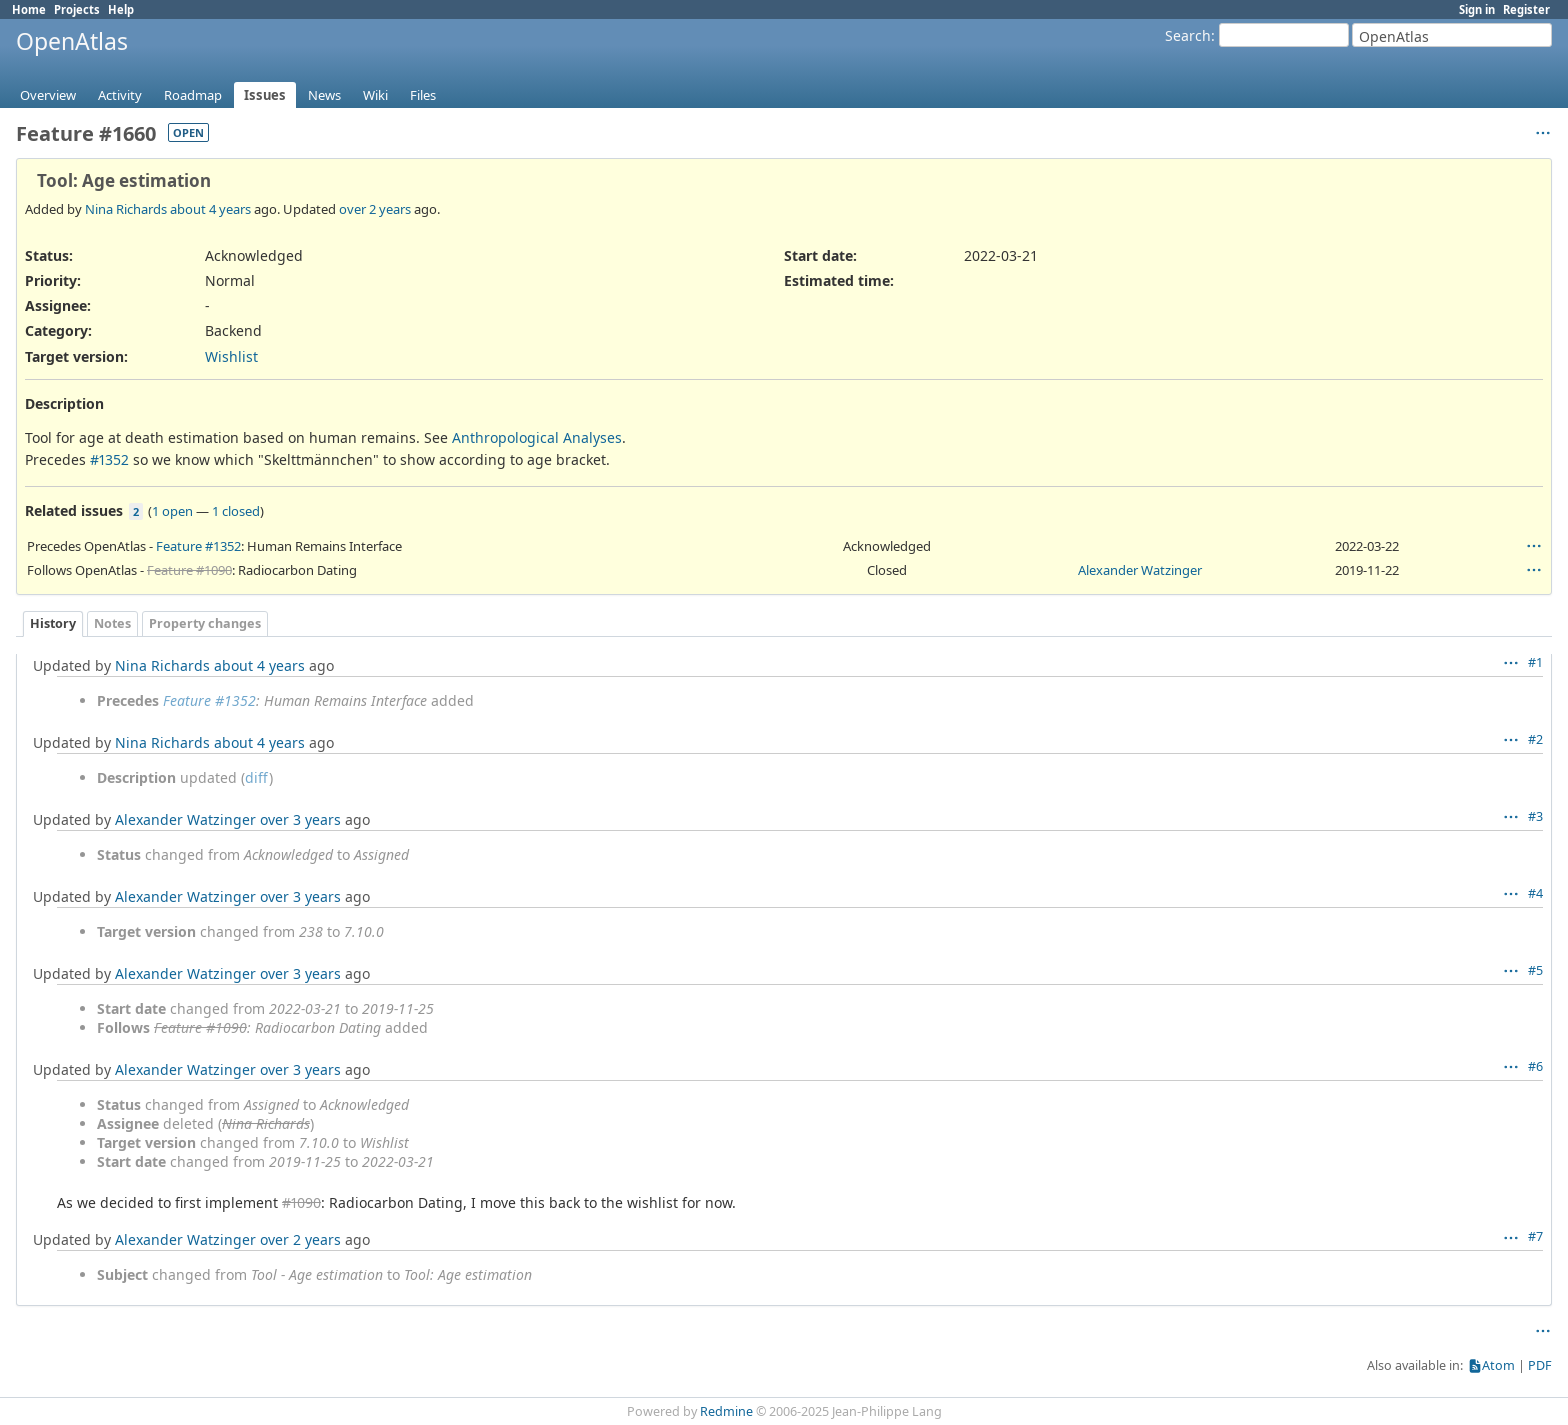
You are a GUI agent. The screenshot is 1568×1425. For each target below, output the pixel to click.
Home (29, 9)
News (324, 95)
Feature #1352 (198, 546)
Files (423, 95)
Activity (120, 95)
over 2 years (375, 209)
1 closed (236, 511)
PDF (1540, 1365)
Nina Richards (126, 209)
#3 (1535, 816)
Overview (48, 95)
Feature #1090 (189, 570)
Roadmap (193, 95)
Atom (1498, 1365)
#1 (1535, 662)
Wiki (375, 95)
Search (1188, 35)
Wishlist (231, 356)
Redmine (726, 1411)
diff (257, 777)
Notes (112, 623)
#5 (1535, 970)
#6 (1535, 1066)
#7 (1535, 1236)
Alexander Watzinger (1140, 570)
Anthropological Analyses (537, 437)
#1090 (301, 1202)
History (53, 623)
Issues (265, 95)
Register (1526, 9)
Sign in (1477, 9)
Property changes (205, 623)
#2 (1535, 739)
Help (121, 9)
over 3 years (300, 819)
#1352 (109, 459)
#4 (1535, 893)
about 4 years (210, 209)
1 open (172, 511)
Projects (77, 9)
